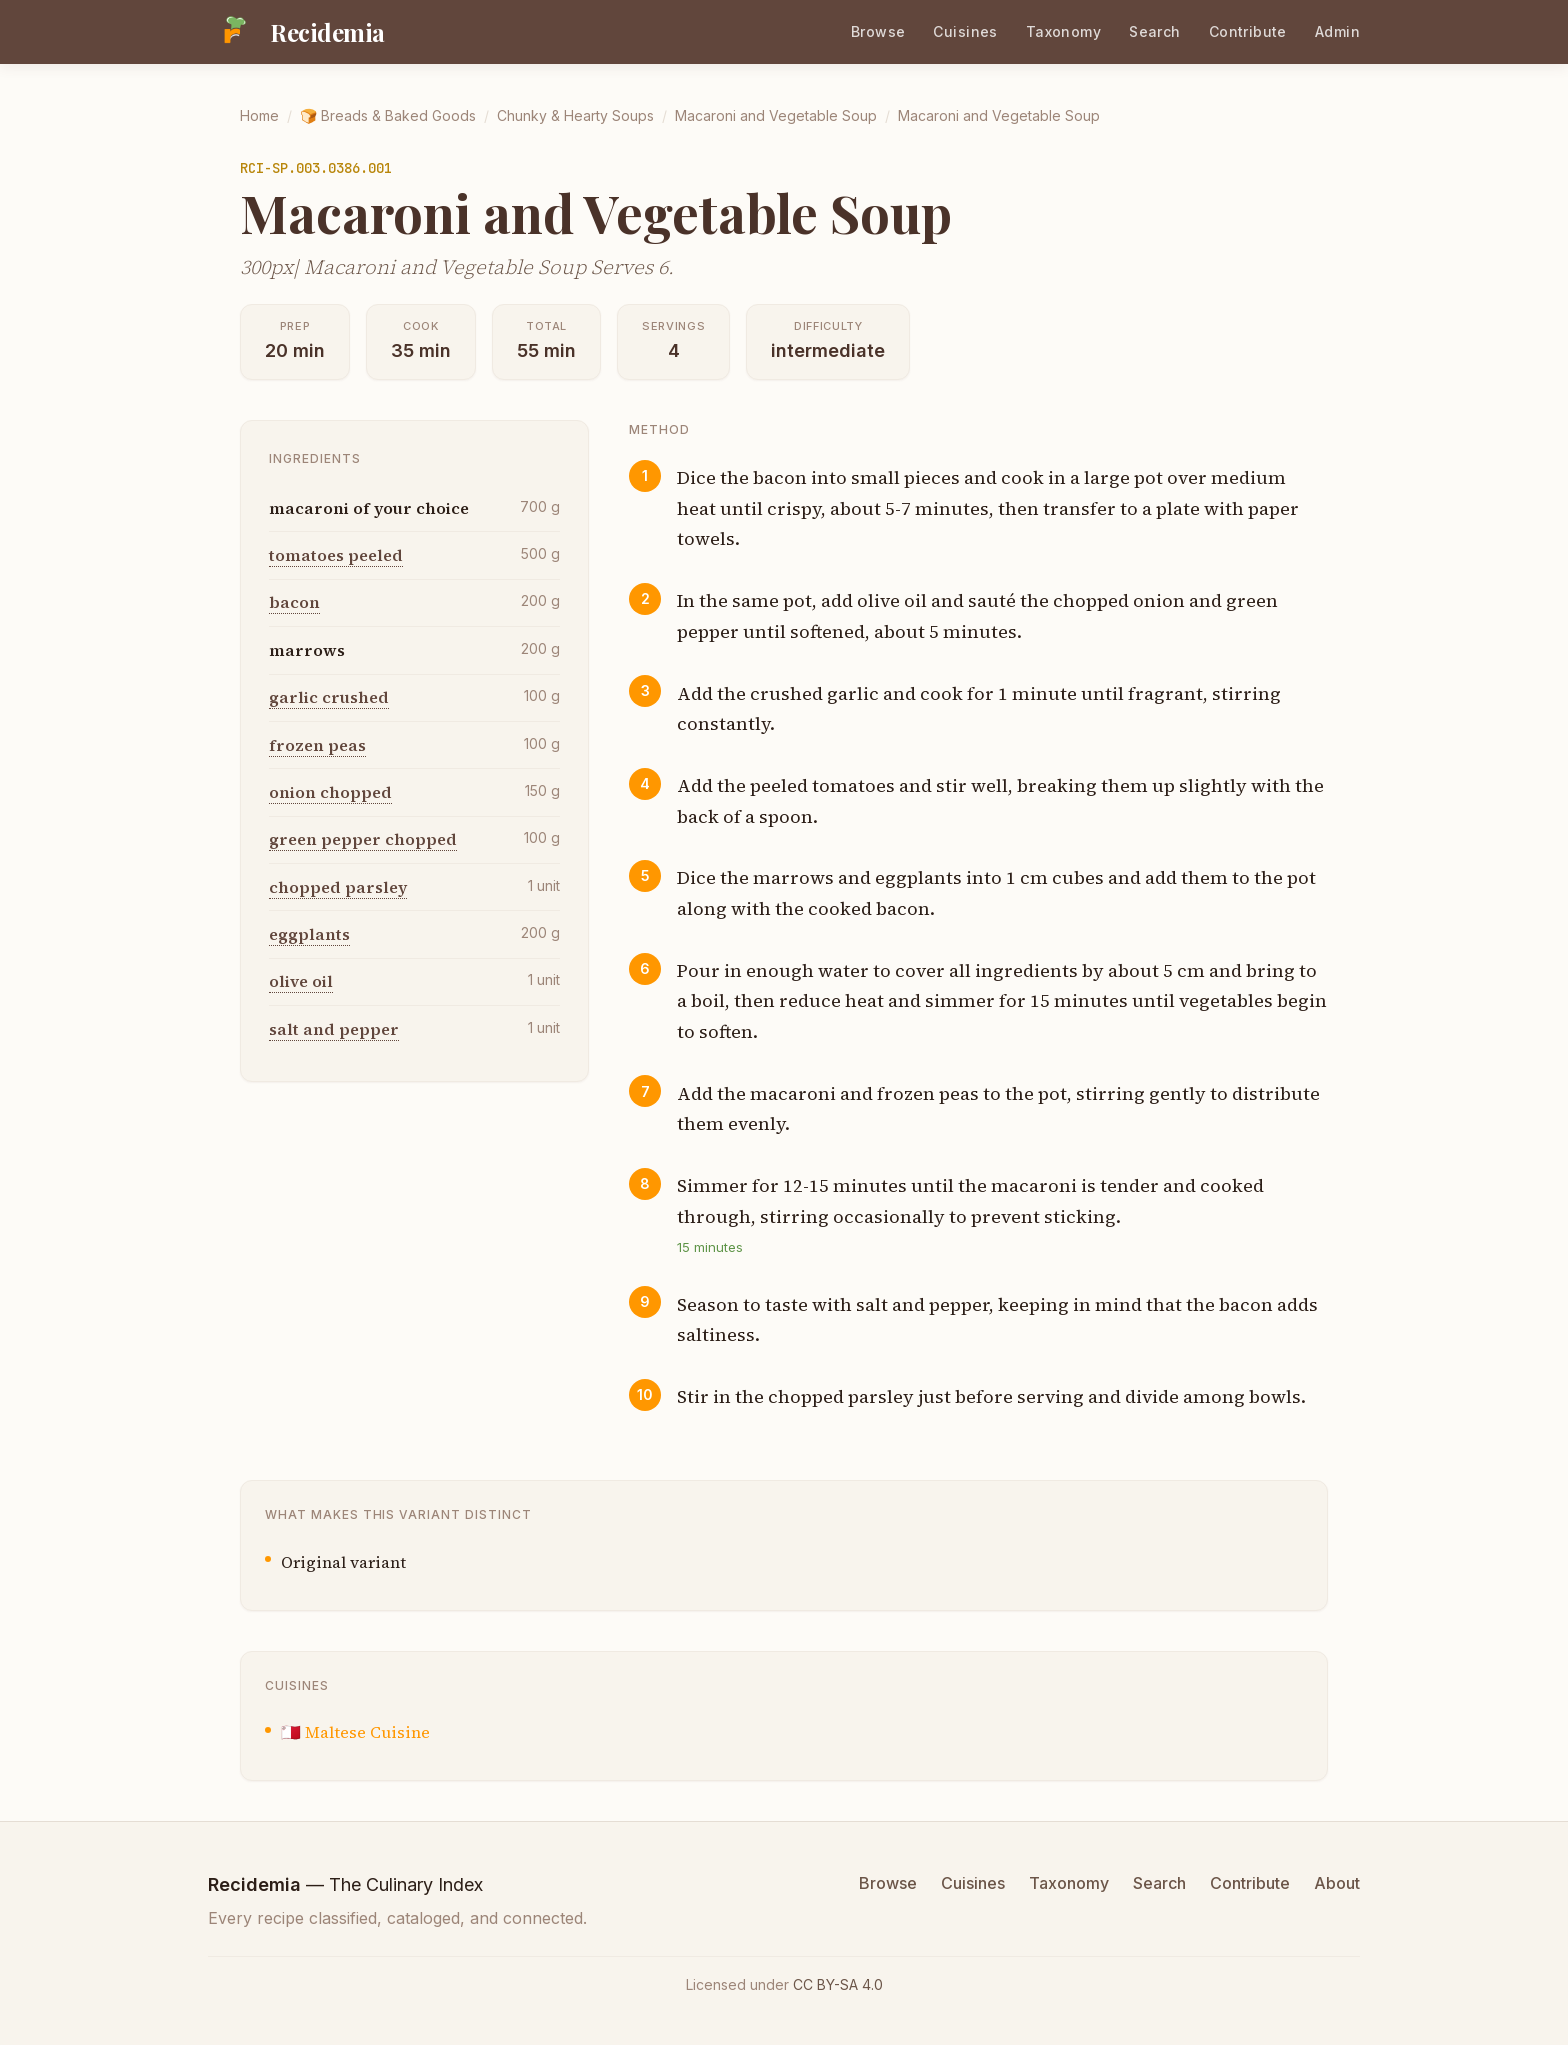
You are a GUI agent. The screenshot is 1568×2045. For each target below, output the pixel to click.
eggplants (309, 934)
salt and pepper (334, 1029)
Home (259, 115)
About (1337, 1883)
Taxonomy (1063, 31)
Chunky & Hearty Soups (575, 115)
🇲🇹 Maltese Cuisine (355, 1732)
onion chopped (330, 792)
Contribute (1248, 31)
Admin (1337, 31)
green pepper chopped (363, 839)
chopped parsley (338, 887)
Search (1155, 31)
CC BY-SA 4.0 (838, 1984)
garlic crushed (329, 697)
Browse (878, 31)
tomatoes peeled (336, 555)
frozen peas (317, 745)
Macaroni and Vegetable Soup (776, 115)
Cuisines (965, 31)
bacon (294, 602)
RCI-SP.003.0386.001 (316, 168)
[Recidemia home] (296, 32)
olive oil (301, 981)
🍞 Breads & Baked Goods (388, 115)
